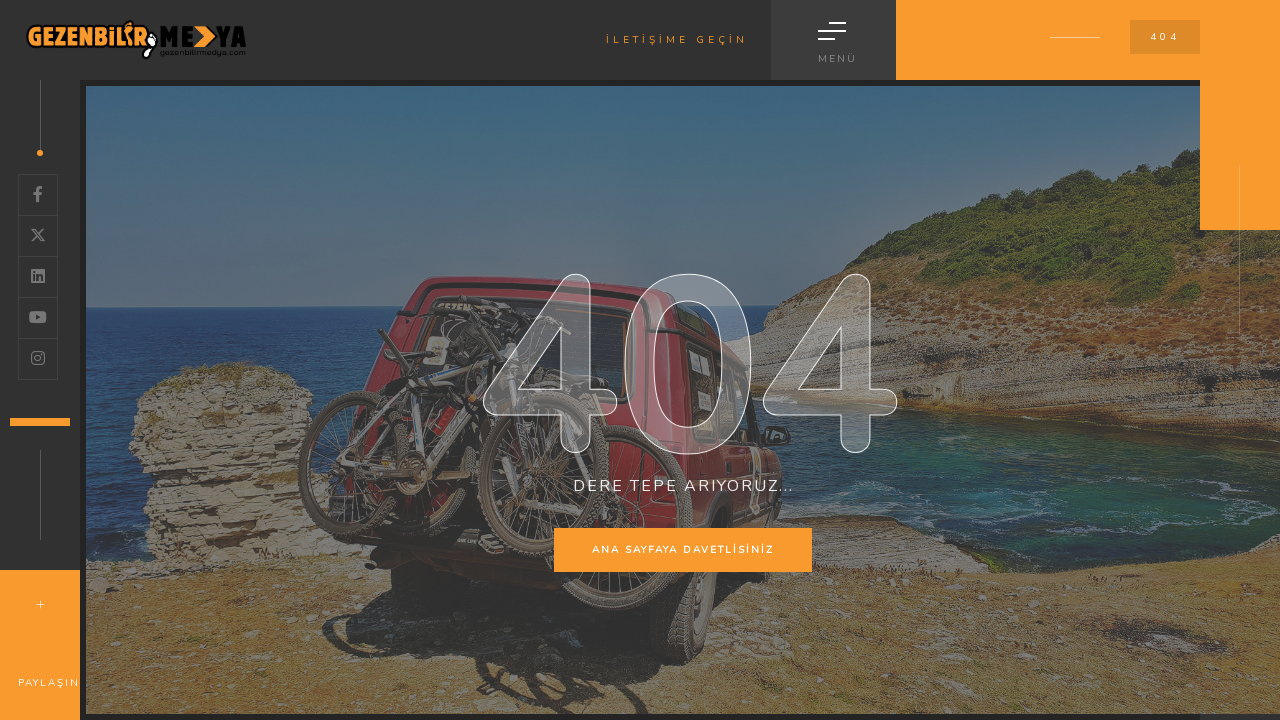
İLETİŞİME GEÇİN (677, 40)
